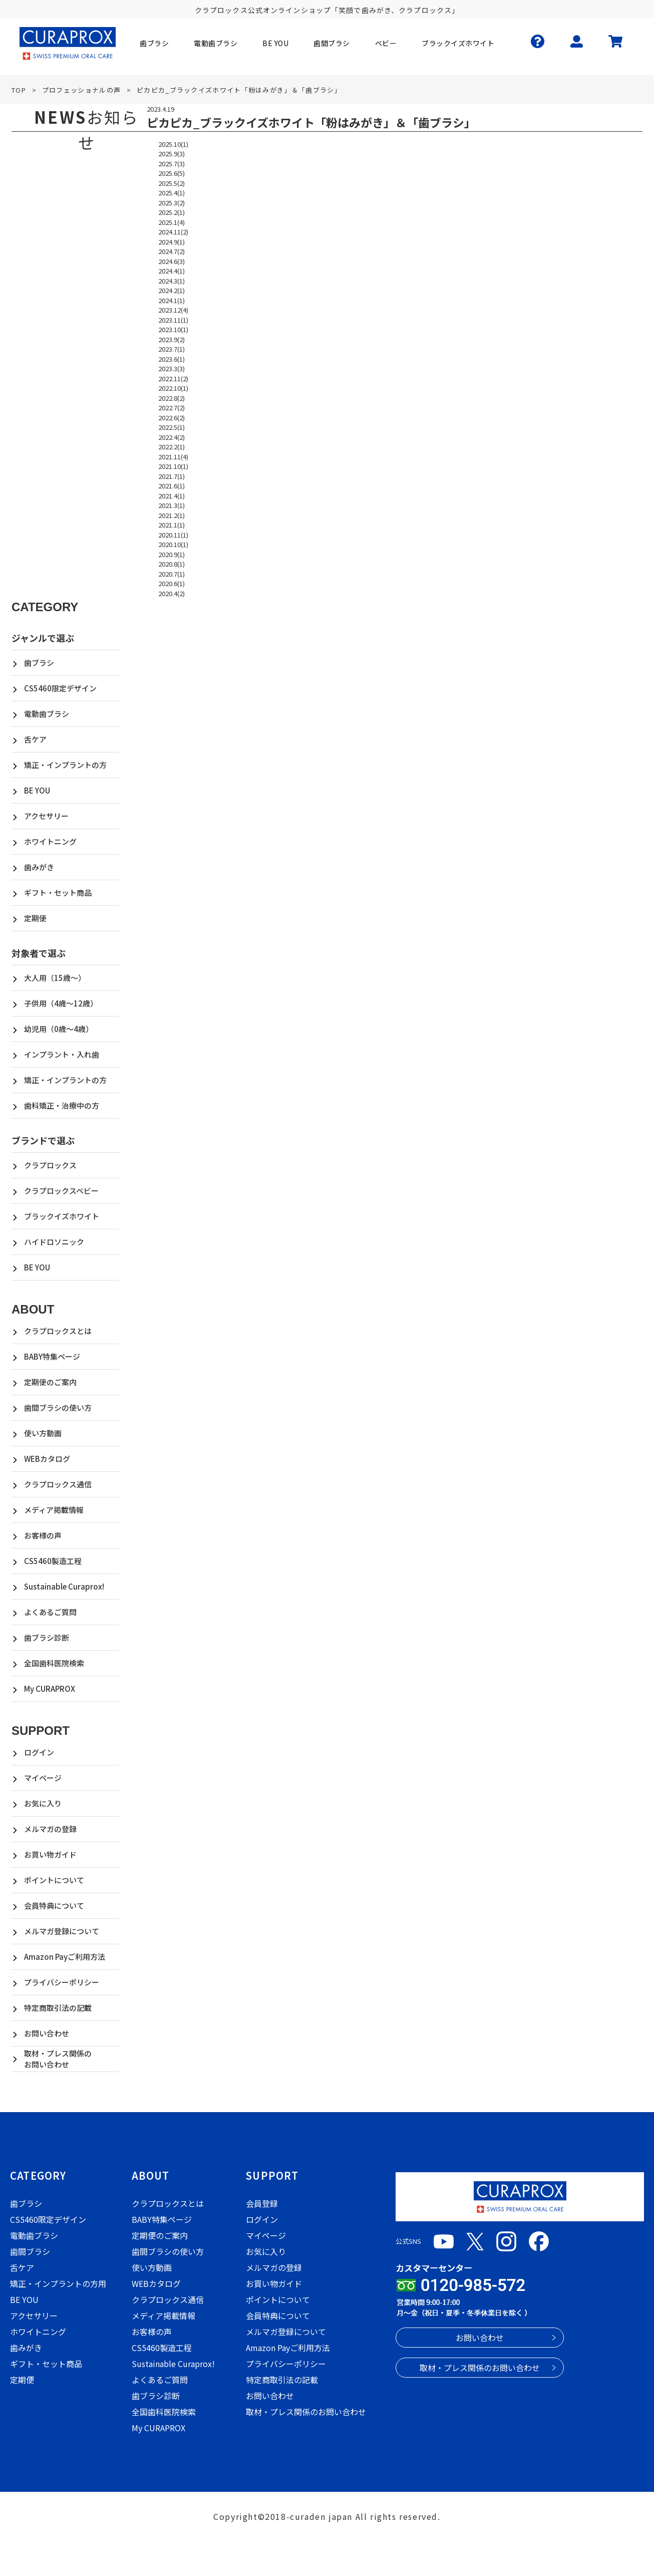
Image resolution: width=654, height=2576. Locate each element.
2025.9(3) (171, 153)
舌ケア (35, 739)
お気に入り (43, 1803)
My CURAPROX (49, 1688)
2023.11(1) (173, 320)
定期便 (35, 918)
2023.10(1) (173, 329)
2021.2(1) (171, 515)
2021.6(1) (171, 485)
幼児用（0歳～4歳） (58, 1028)
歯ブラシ (39, 662)
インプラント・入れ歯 (61, 1054)
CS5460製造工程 (53, 1561)
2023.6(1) (171, 359)
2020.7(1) (171, 574)
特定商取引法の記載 (58, 2007)
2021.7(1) (171, 476)
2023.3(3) (171, 368)
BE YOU (37, 790)
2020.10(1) (173, 544)
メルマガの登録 (50, 1829)
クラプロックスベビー (61, 1190)
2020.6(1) (171, 583)
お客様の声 (43, 1535)
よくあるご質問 (50, 1612)
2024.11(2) (173, 231)
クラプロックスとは (58, 1331)
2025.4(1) (171, 192)
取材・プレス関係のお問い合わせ (58, 2059)
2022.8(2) (171, 398)
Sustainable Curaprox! (64, 1586)
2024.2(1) (171, 290)
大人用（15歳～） (55, 977)
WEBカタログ (47, 1458)
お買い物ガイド (50, 1854)
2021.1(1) (171, 525)
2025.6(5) (171, 173)
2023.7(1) (171, 349)
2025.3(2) (171, 202)
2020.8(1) (171, 564)
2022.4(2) (171, 437)
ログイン (39, 1752)
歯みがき (39, 867)
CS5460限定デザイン (60, 688)
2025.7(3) (171, 163)
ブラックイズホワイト (61, 1216)
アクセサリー (46, 816)
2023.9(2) (171, 339)
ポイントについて (54, 1880)
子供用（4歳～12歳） (61, 1003)
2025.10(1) (173, 144)
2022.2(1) (171, 446)
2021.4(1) (171, 495)
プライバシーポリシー (61, 1982)
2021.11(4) (173, 456)
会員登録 (262, 2203)
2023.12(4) (173, 310)
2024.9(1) (171, 241)
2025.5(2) (171, 183)
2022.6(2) (171, 417)
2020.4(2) (171, 593)
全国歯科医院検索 (54, 1663)
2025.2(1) (171, 212)
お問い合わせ (46, 2033)
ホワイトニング (50, 841)
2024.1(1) (171, 300)
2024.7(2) (171, 251)
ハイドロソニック (54, 1241)
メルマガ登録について (61, 1931)
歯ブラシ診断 (46, 1637)
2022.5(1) (171, 427)
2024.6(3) (171, 261)
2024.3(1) (171, 281)
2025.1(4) (171, 222)
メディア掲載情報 (54, 1509)
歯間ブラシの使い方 (58, 1407)
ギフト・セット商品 (58, 892)
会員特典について (54, 1905)
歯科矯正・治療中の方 (61, 1105)
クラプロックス (50, 1165)
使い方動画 (43, 1433)
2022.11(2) (173, 378)
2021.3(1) (171, 505)
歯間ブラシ (30, 2251)
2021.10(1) (173, 466)
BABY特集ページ (52, 1356)
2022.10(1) (173, 388)
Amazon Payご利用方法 (64, 1956)
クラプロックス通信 (58, 1484)
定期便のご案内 (50, 1382)
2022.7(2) (171, 407)
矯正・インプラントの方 (65, 764)
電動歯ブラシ (46, 713)
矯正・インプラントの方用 (58, 2283)
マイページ (43, 1777)
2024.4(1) (171, 271)
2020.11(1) (173, 535)
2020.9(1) (171, 554)
